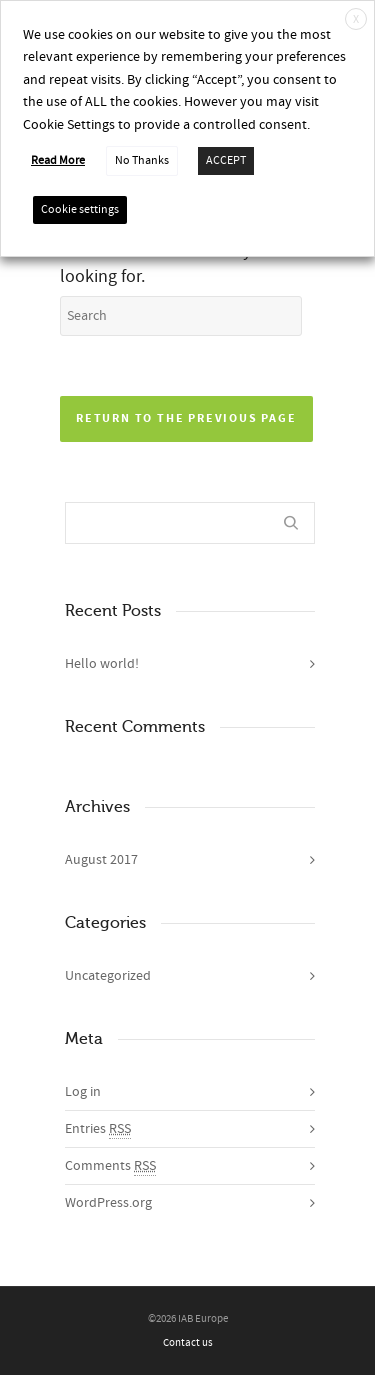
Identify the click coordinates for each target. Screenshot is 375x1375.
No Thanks (142, 160)
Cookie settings (80, 209)
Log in (83, 1092)
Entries (98, 1129)
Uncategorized (108, 976)
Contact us (188, 1343)
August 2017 (101, 860)
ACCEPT (226, 160)
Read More (58, 160)
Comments (110, 1166)
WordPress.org (108, 1203)
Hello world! (102, 664)
